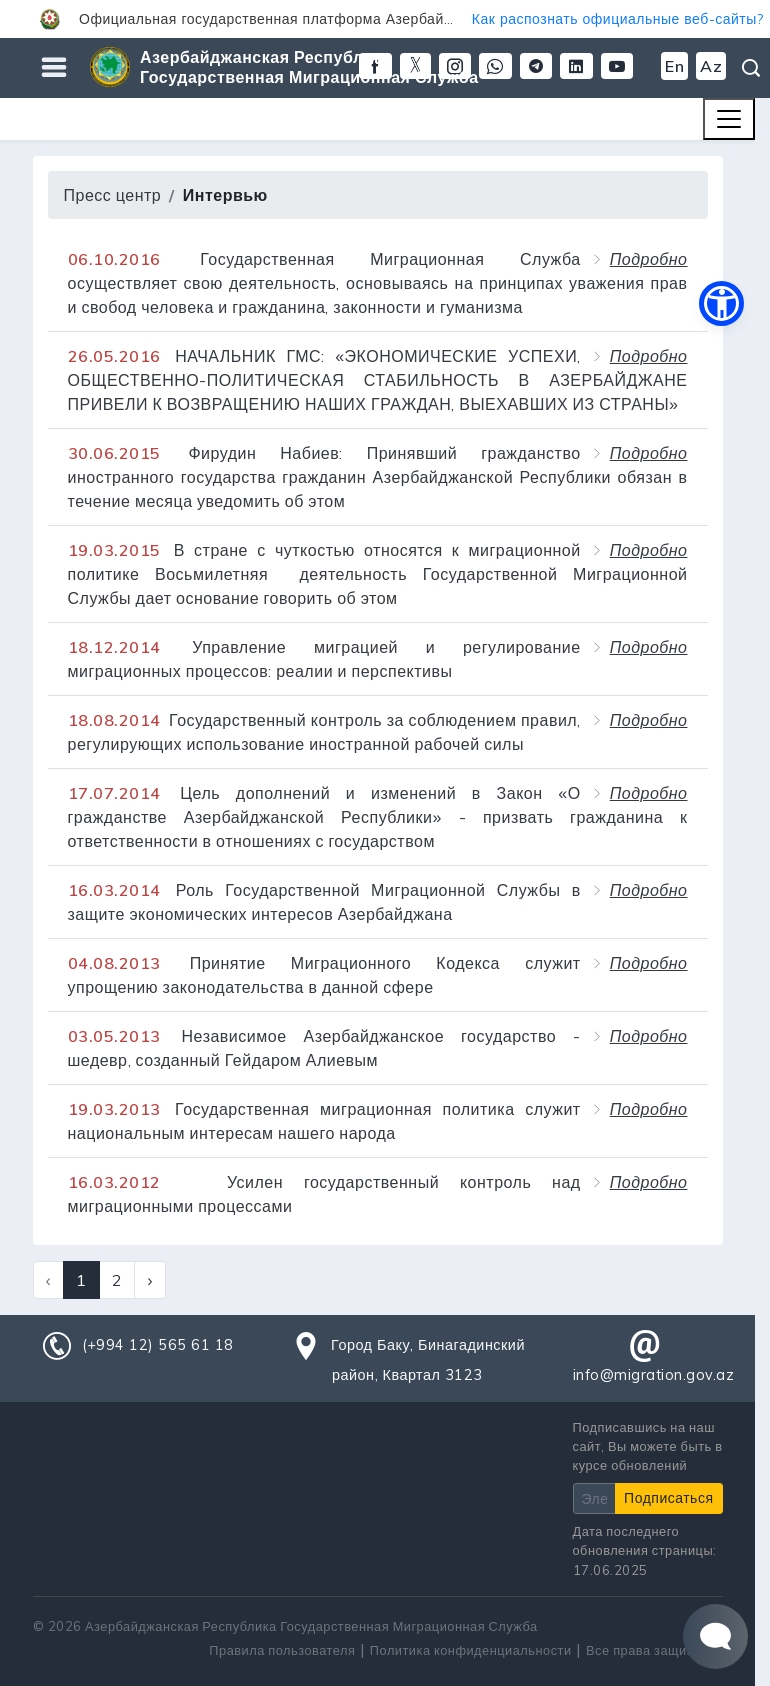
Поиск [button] (751, 68)
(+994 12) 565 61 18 (158, 1345)
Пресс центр (113, 195)
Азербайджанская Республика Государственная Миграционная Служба (309, 67)
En (674, 66)
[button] (385, 19)
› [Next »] (150, 1280)
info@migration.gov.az (654, 1375)
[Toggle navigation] (729, 119)
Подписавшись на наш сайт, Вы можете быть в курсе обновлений (648, 1446)
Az (711, 66)
